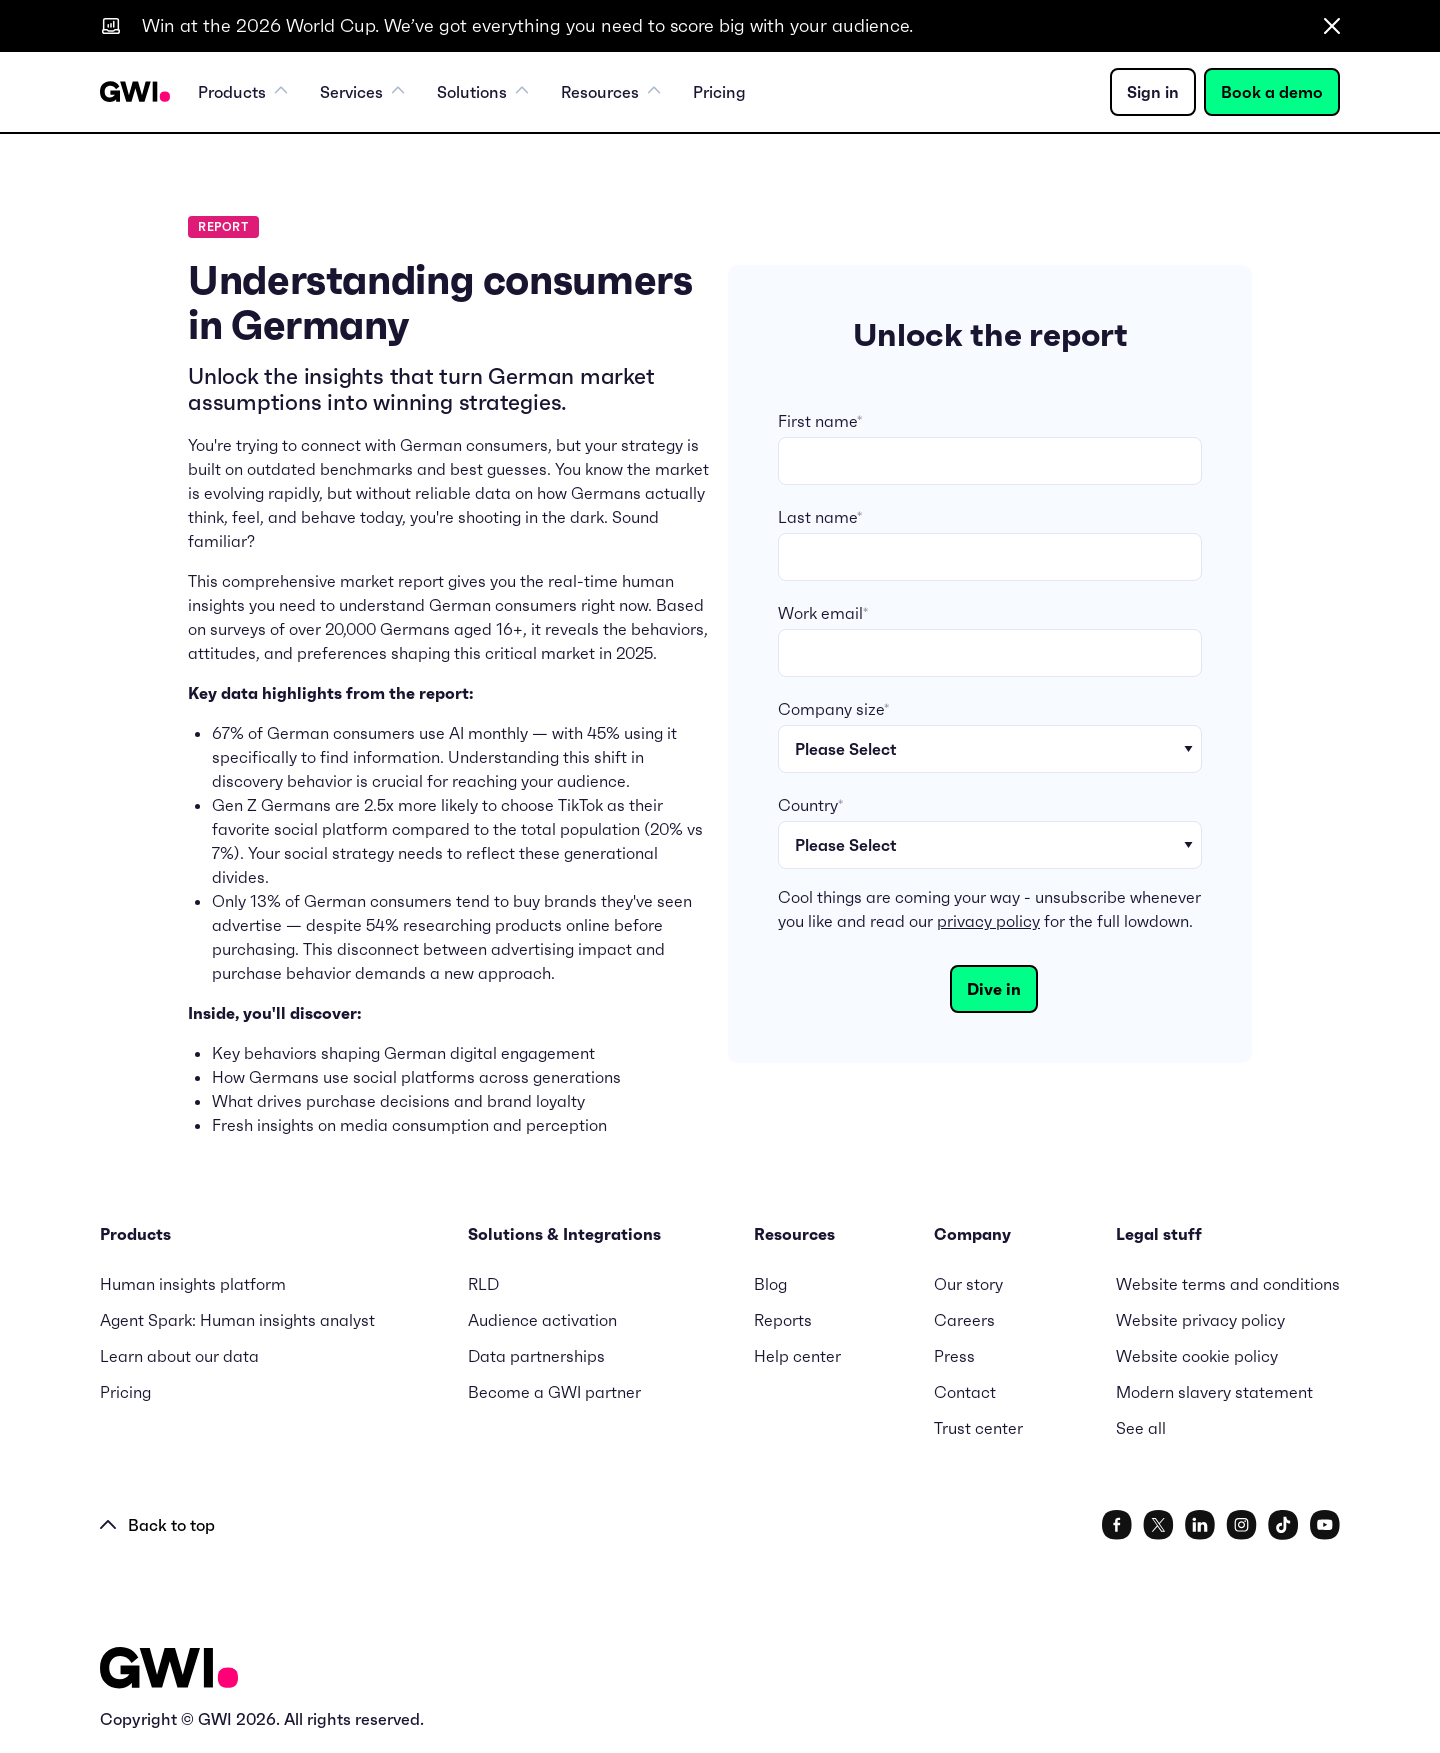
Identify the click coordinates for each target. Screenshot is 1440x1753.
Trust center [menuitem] (978, 1428)
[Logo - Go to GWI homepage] (169, 1671)
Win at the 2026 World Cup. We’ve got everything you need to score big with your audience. (527, 25)
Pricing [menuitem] (719, 92)
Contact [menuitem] (965, 1392)
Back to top (157, 1525)
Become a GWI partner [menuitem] (554, 1392)
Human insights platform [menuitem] (193, 1284)
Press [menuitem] (954, 1356)
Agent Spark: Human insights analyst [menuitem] (237, 1320)
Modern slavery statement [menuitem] (1214, 1392)
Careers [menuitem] (964, 1320)
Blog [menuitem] (770, 1284)
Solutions (483, 92)
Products (243, 92)
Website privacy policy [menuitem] (1200, 1320)
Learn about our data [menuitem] (179, 1356)
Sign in (1153, 92)
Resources (611, 92)
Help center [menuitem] (797, 1356)
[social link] (1117, 1525)
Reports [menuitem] (783, 1320)
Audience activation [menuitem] (542, 1320)
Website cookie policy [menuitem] (1197, 1356)
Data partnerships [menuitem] (536, 1356)
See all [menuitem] (1141, 1428)
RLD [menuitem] (483, 1284)
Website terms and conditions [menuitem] (1228, 1284)
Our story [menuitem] (968, 1284)
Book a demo (1272, 92)
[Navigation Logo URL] (135, 92)
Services (362, 92)
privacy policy (988, 921)
